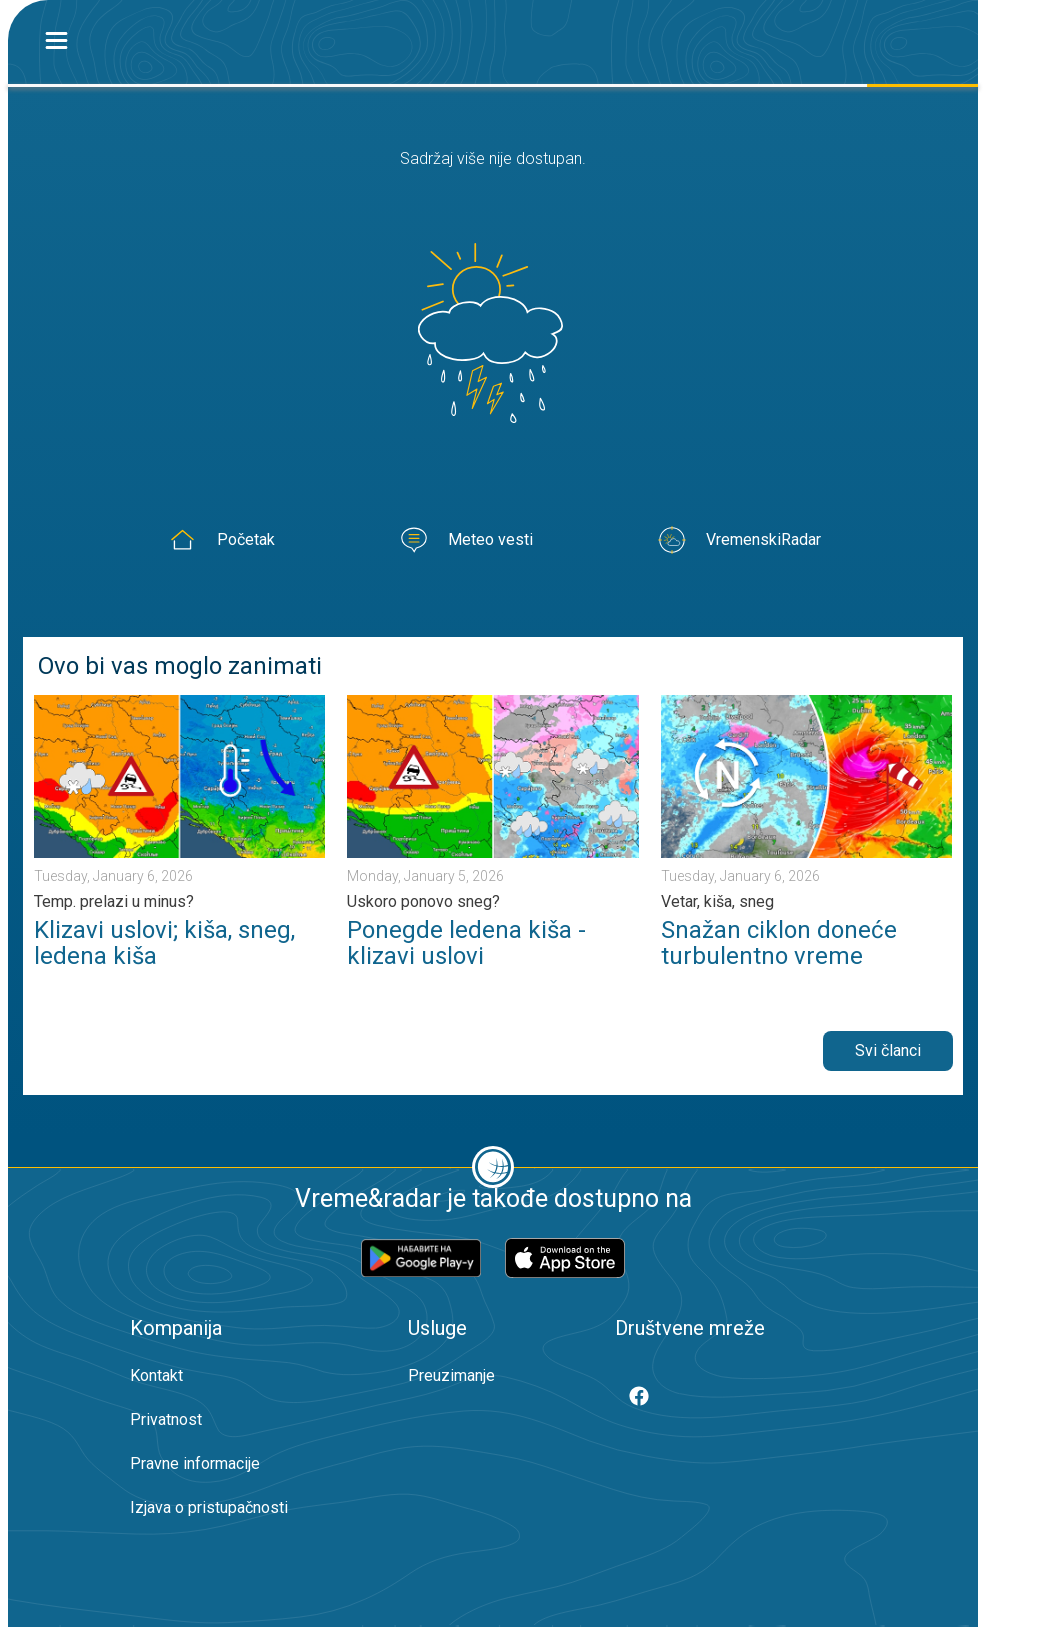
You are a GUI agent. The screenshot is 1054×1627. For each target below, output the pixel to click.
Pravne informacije (195, 1463)
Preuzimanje (451, 1375)
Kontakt (156, 1375)
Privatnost (166, 1419)
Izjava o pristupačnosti (209, 1507)
